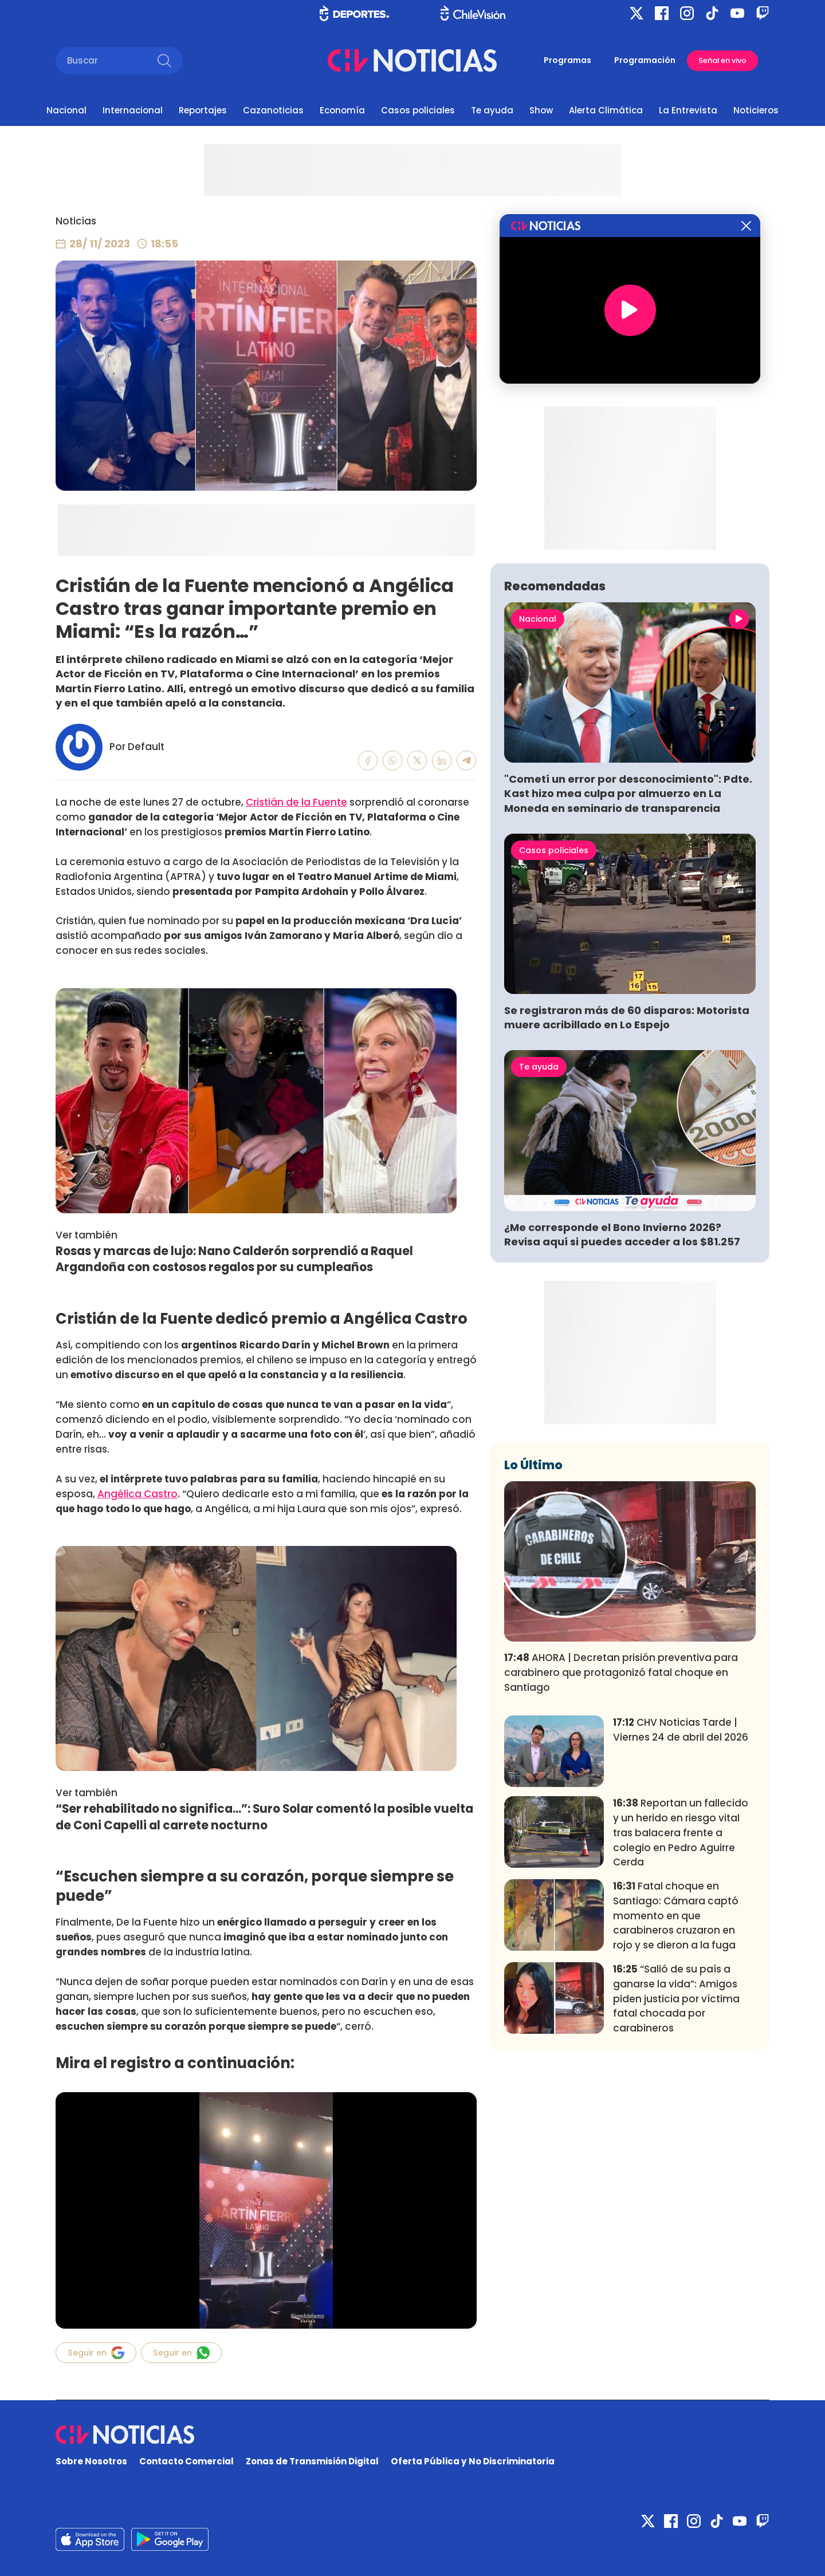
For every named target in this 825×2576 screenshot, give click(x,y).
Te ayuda (492, 110)
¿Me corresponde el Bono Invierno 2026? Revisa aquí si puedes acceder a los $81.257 (622, 1234)
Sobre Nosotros (91, 2461)
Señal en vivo (722, 60)
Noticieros (756, 110)
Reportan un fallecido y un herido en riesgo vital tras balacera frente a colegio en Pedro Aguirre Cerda (680, 1832)
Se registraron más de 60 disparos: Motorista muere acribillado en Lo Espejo (626, 1017)
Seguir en (96, 2352)
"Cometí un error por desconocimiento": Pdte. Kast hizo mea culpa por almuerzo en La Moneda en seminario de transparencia (628, 793)
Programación (644, 60)
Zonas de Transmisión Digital (312, 2461)
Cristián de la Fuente (296, 802)
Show (541, 110)
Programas (567, 60)
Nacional (66, 110)
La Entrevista (688, 110)
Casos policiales (418, 110)
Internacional (133, 110)
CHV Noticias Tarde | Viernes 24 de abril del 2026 (680, 1729)
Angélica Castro (137, 1494)
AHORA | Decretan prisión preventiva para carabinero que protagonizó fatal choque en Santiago (621, 1672)
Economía (342, 110)
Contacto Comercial (186, 2461)
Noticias (76, 221)
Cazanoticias (273, 110)
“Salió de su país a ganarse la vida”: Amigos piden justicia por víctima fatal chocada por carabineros (676, 1998)
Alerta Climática (606, 110)
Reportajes (203, 110)
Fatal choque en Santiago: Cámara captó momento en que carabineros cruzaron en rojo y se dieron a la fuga (675, 1915)
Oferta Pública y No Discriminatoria (473, 2461)
